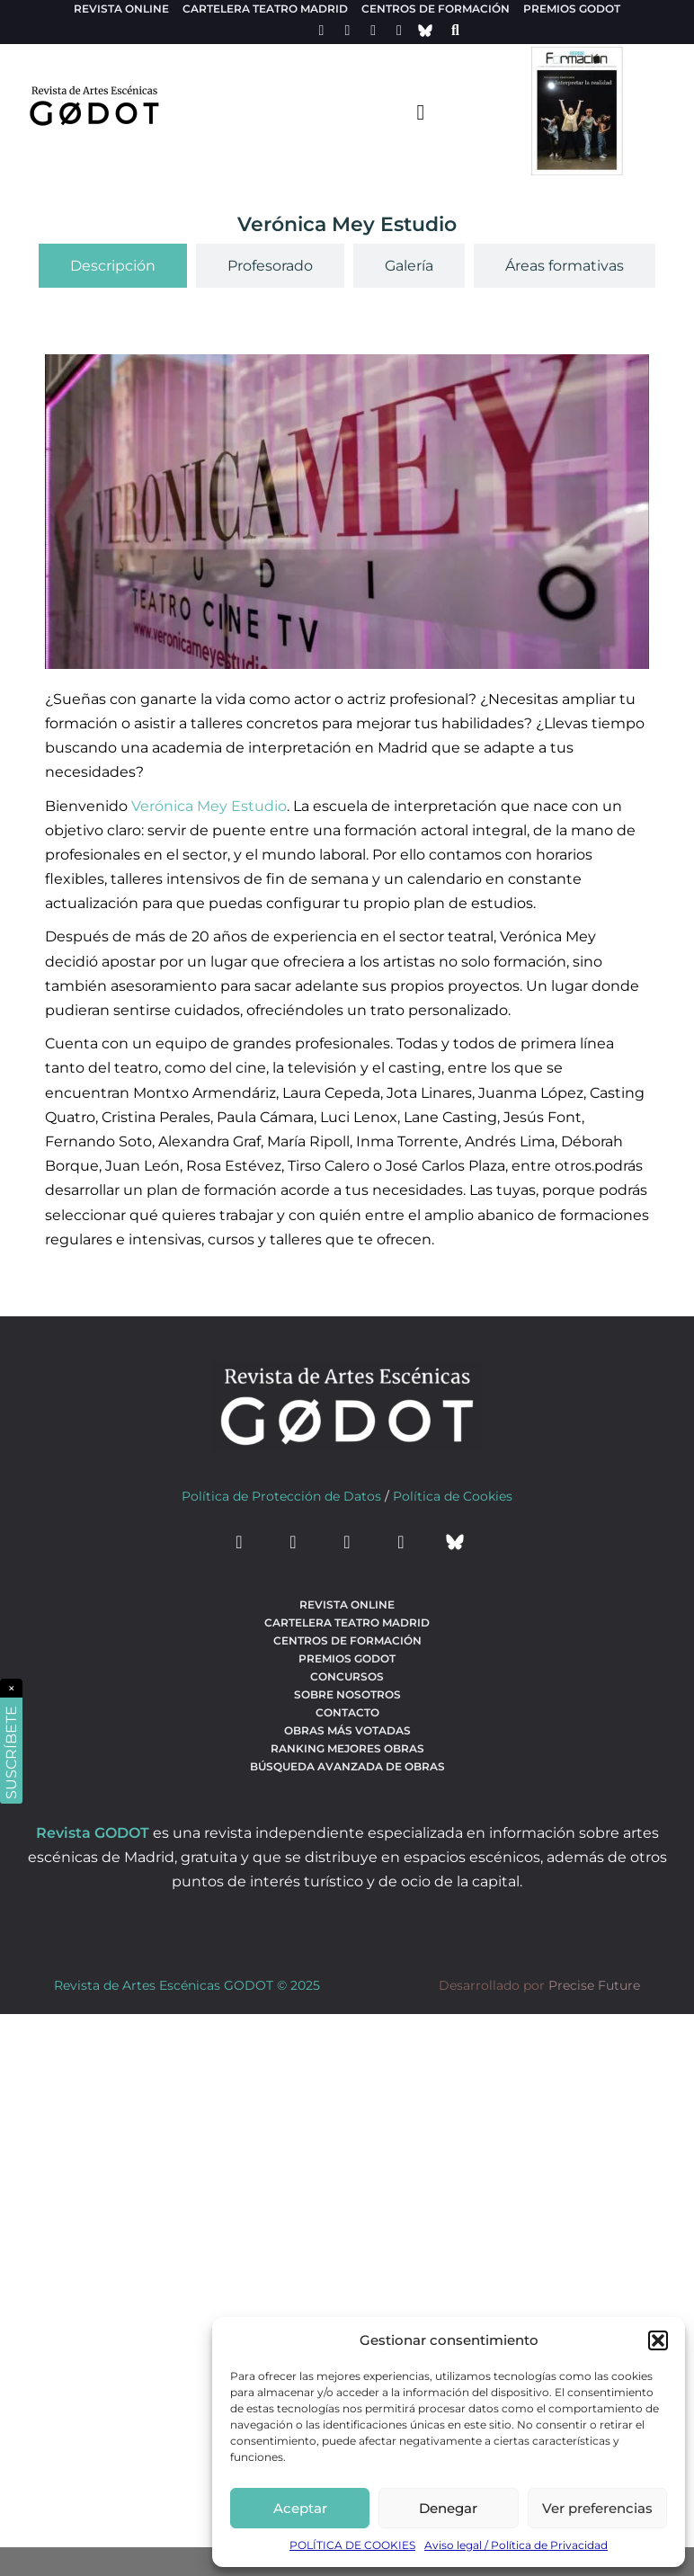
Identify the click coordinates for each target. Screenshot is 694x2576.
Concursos (347, 1676)
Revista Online (121, 8)
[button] (658, 2340)
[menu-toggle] (420, 111)
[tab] (113, 266)
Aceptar (300, 2508)
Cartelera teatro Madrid (265, 8)
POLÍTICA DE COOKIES (352, 2545)
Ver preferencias (597, 2508)
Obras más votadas (347, 1730)
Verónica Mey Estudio (209, 806)
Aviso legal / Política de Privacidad (516, 2545)
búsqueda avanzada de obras (347, 1766)
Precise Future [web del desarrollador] (594, 1985)
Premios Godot (571, 8)
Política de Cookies (452, 1496)
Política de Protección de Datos (281, 1496)
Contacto (347, 1712)
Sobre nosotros (347, 1694)
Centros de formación (435, 8)
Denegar (448, 2508)
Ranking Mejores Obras (347, 1748)
